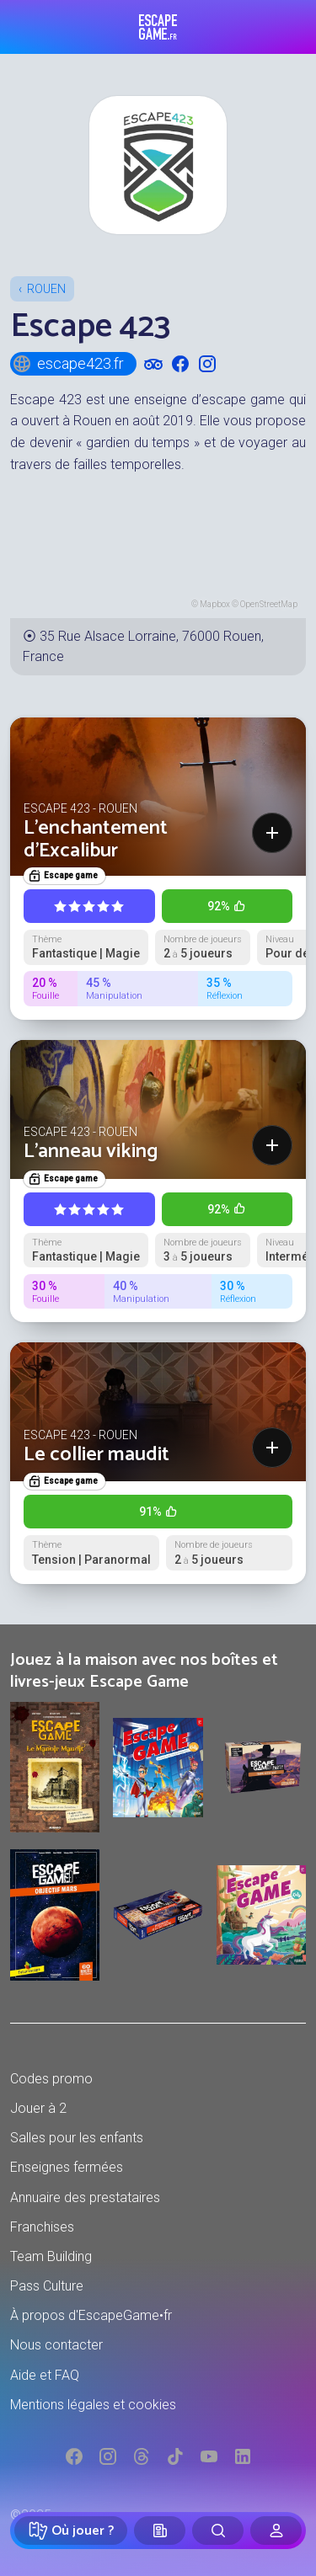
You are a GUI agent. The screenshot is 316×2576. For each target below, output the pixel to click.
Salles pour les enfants (76, 2138)
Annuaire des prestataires (85, 2197)
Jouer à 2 (38, 2108)
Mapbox (215, 604)
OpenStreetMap (268, 604)
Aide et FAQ (44, 2375)
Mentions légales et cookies (93, 2405)
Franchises (42, 2227)
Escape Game (158, 26)
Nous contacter (56, 2345)
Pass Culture (46, 2286)
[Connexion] (276, 2530)
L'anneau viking (91, 1151)
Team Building (51, 2256)
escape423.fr (68, 364)
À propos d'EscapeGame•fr (91, 2315)
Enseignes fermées (66, 2167)
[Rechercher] (218, 2530)
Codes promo (51, 2079)
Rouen (46, 289)
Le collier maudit (96, 1454)
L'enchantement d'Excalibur (96, 839)
